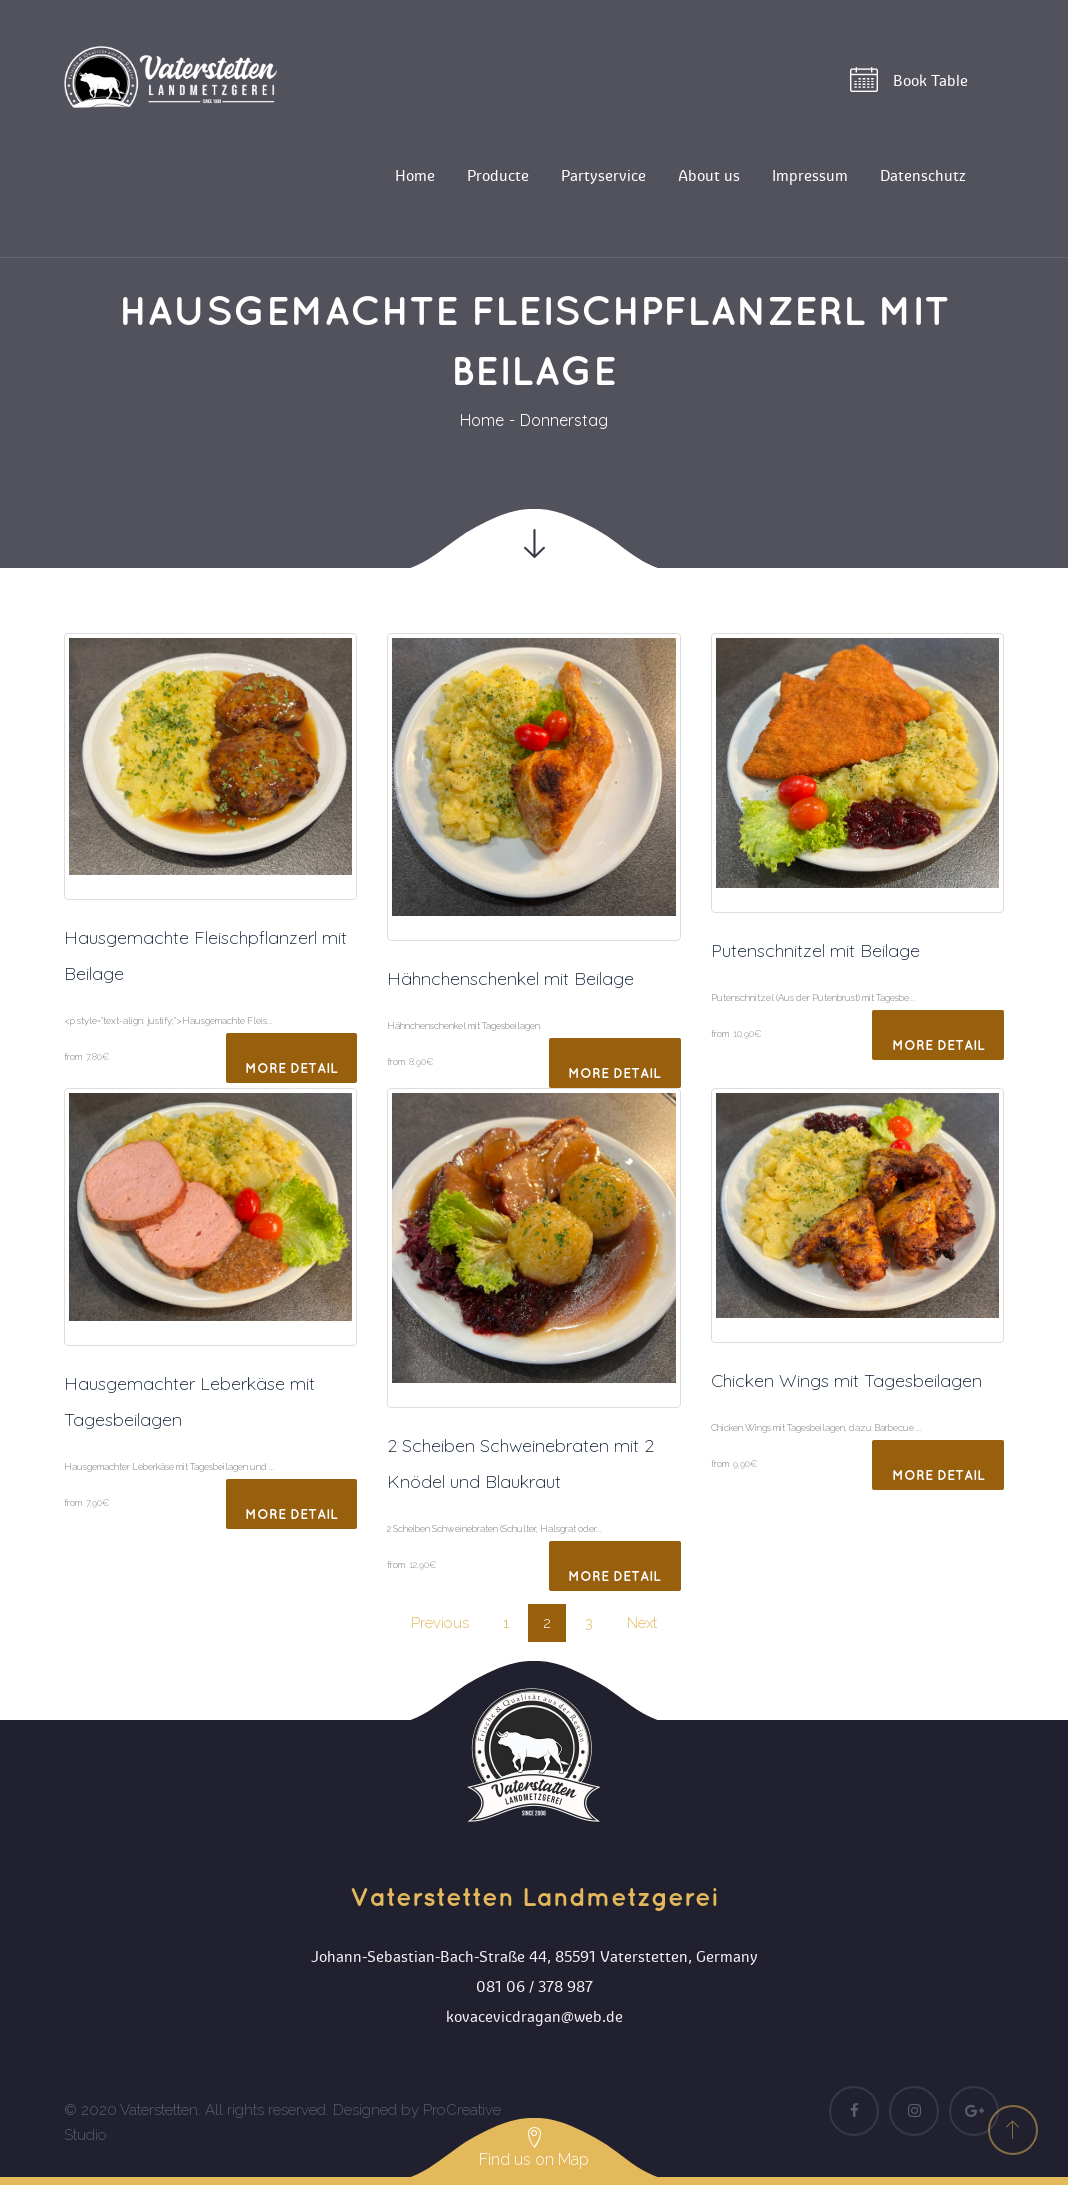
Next (642, 1623)
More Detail (291, 1068)
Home (482, 420)
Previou (440, 1623)
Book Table (909, 80)
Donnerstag (564, 420)
